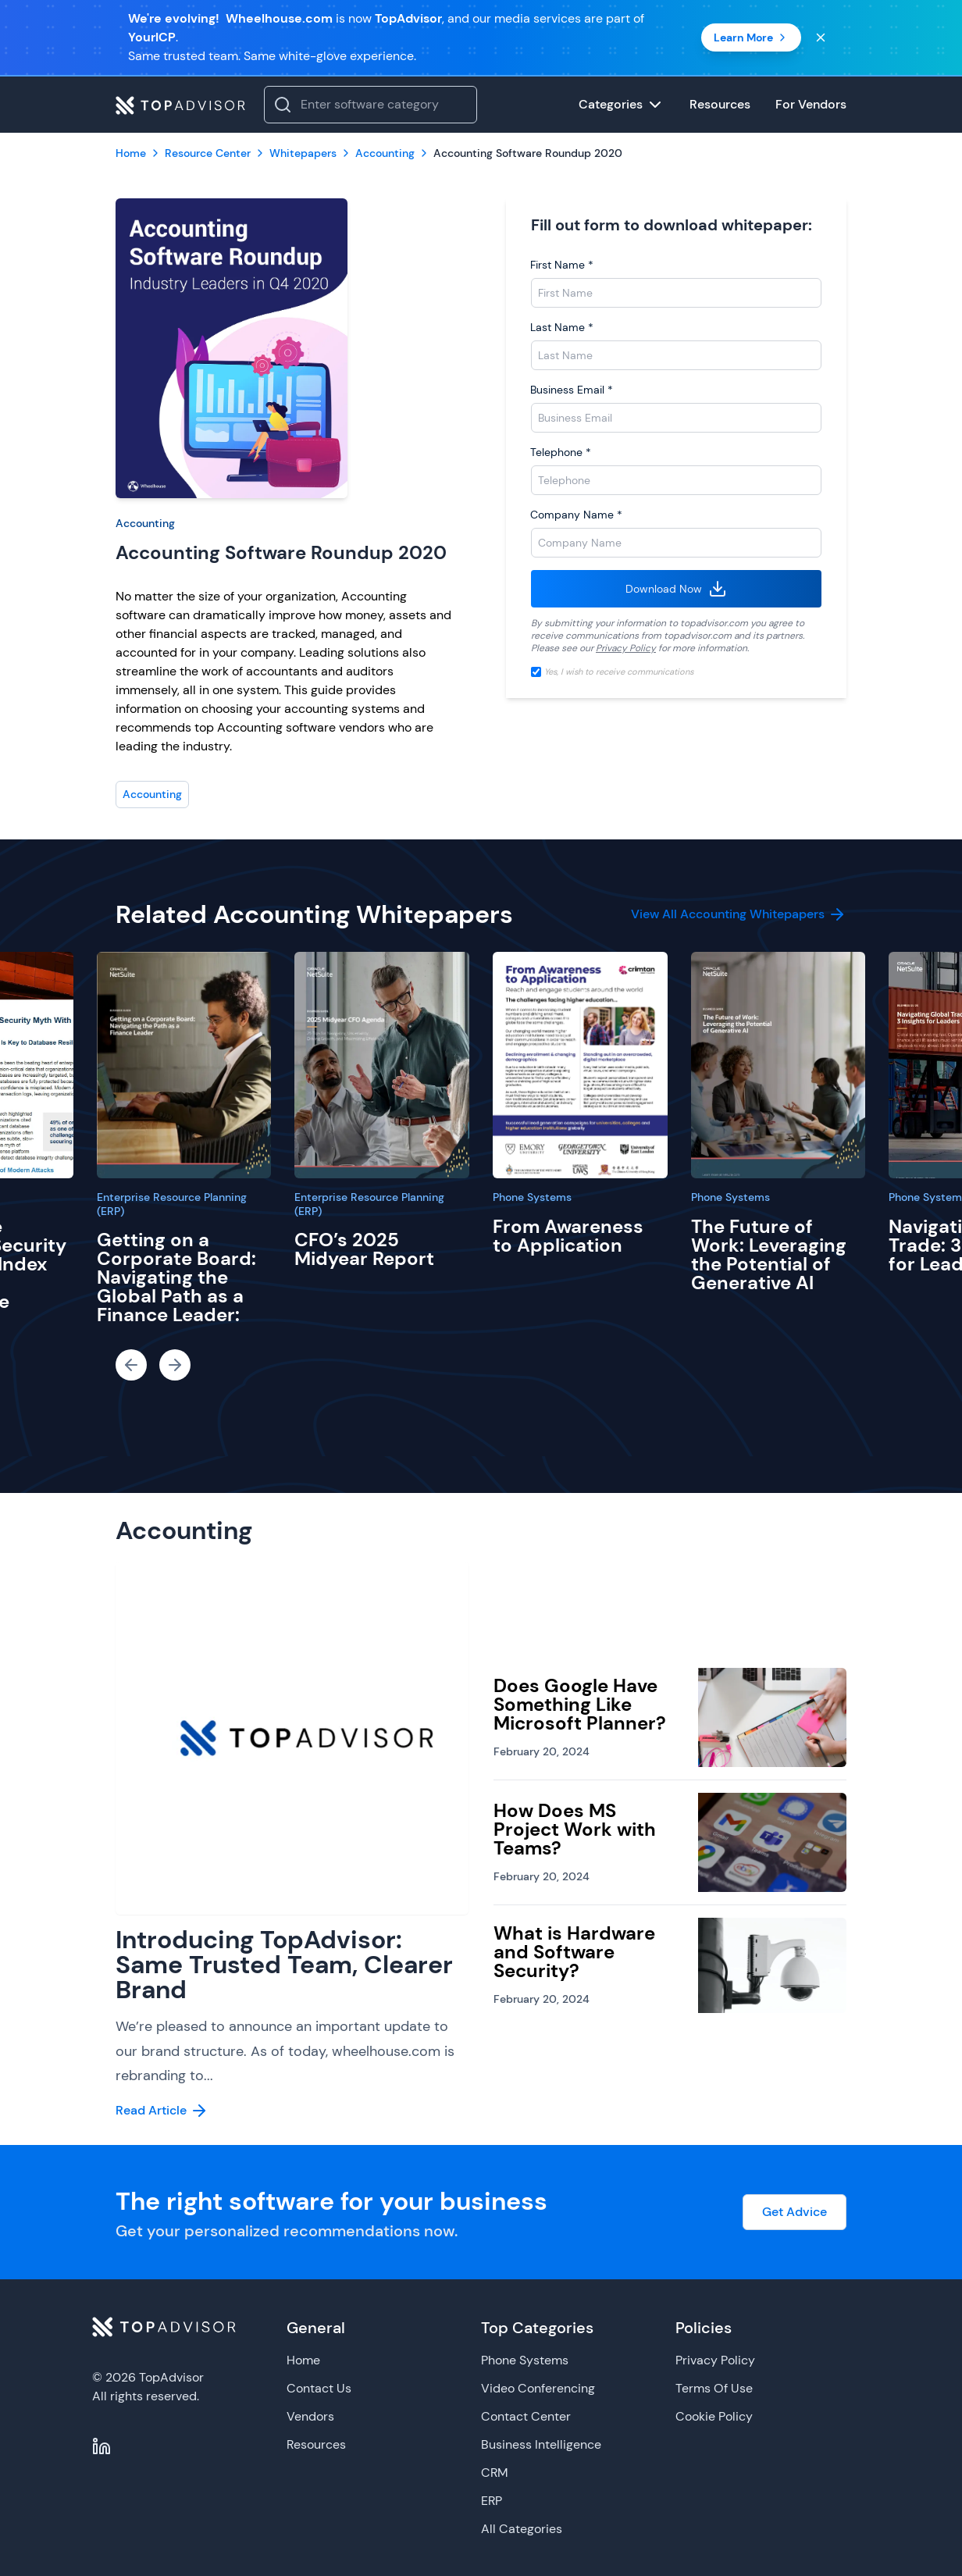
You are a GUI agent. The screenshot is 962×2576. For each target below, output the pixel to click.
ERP (491, 2500)
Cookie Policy (714, 2416)
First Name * (561, 265)
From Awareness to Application (568, 1235)
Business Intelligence (541, 2444)
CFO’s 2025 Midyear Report (364, 1248)
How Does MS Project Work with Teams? (574, 1829)
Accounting (145, 523)
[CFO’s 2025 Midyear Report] (381, 1065)
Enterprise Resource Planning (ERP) (172, 1204)
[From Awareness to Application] (580, 1065)
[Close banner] (820, 37)
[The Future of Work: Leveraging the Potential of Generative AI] (778, 1065)
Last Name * (561, 327)
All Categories (521, 2529)
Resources (316, 2444)
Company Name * (576, 515)
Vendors (310, 2416)
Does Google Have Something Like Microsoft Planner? (579, 1704)
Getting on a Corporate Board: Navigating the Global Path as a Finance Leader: (176, 1277)
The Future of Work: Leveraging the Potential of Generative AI (768, 1254)
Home (303, 2360)
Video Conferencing (538, 2388)
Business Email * (571, 390)
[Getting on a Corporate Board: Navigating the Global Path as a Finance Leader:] (184, 1065)
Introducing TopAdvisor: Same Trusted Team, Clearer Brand (284, 1964)
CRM (494, 2472)
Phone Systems (532, 1197)
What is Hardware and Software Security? (574, 1952)
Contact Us (319, 2388)
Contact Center (526, 2416)
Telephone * (560, 452)
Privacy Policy (626, 648)
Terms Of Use (714, 2388)
